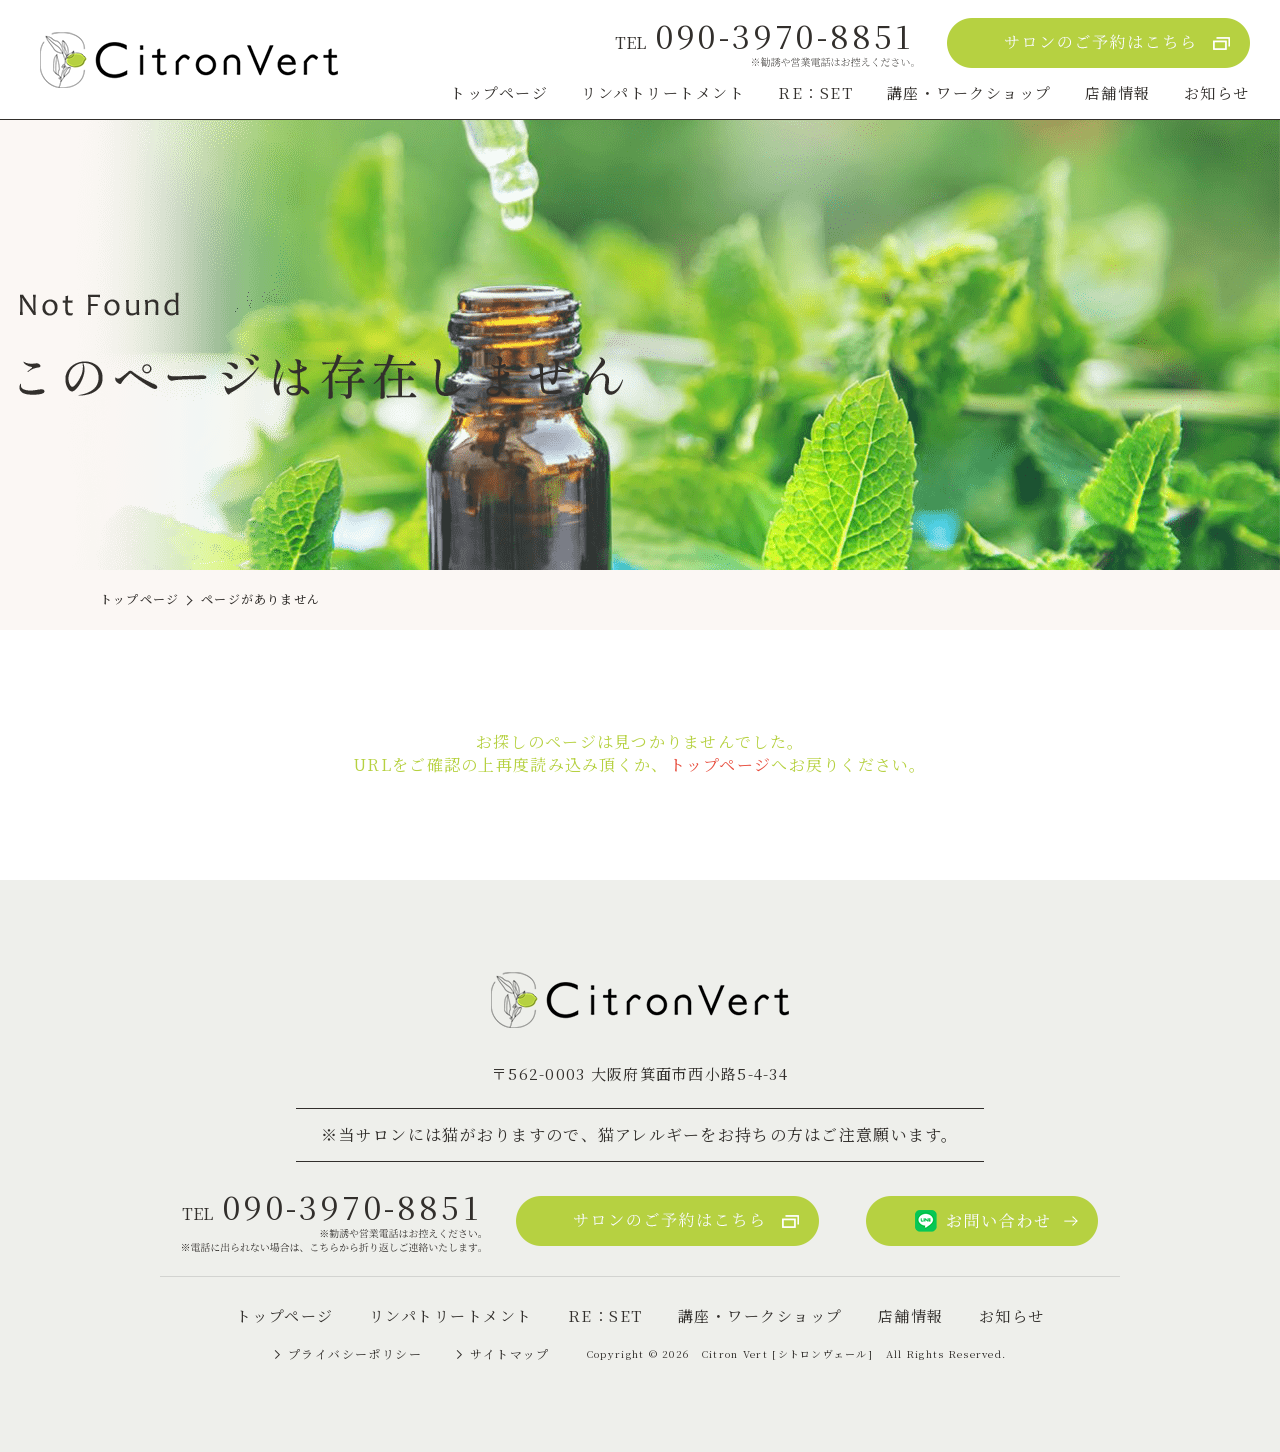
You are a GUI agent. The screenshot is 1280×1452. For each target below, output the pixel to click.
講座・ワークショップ (969, 92)
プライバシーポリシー (355, 1354)
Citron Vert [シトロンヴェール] (787, 1354)
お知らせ (1217, 92)
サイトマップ (510, 1354)
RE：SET (815, 92)
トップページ (499, 92)
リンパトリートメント (663, 92)
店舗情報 (1118, 92)
